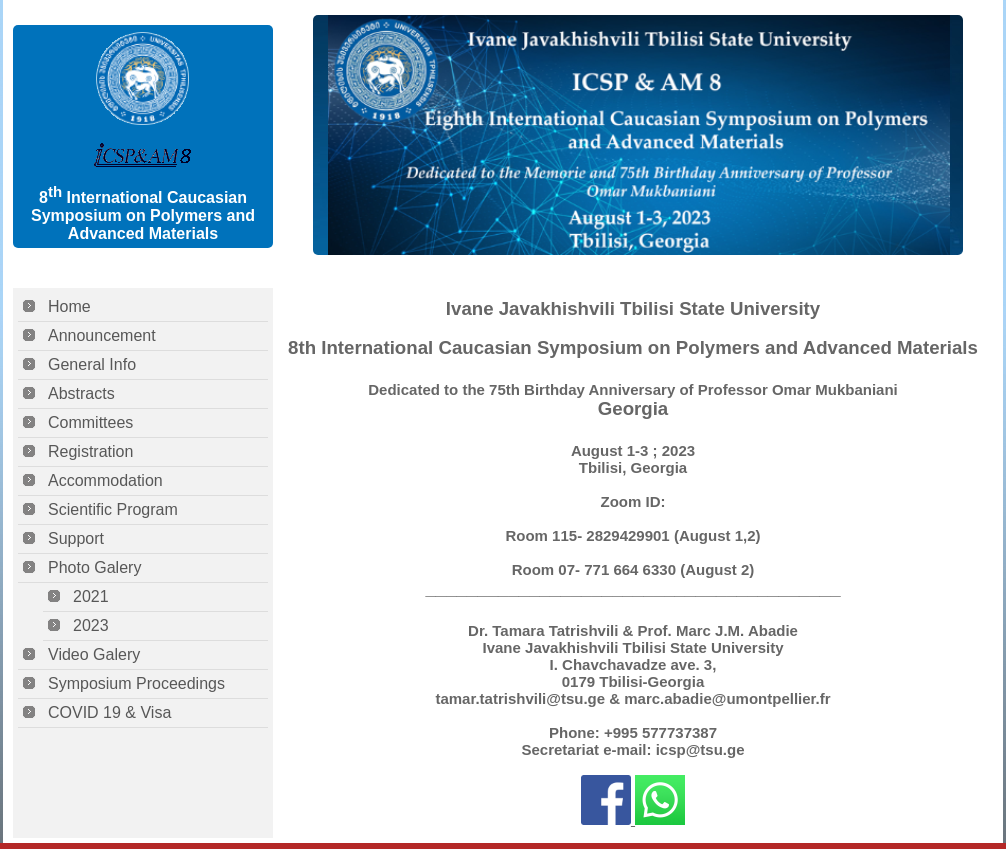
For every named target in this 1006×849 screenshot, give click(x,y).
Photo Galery (94, 567)
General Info (92, 364)
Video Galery (94, 654)
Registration (90, 451)
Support (76, 538)
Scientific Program (113, 509)
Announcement (102, 335)
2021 (91, 596)
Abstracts (81, 393)
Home (69, 306)
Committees (90, 422)
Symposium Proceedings (136, 683)
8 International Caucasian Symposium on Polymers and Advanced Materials (143, 215)
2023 (91, 625)
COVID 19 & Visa (109, 712)
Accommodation (105, 480)
